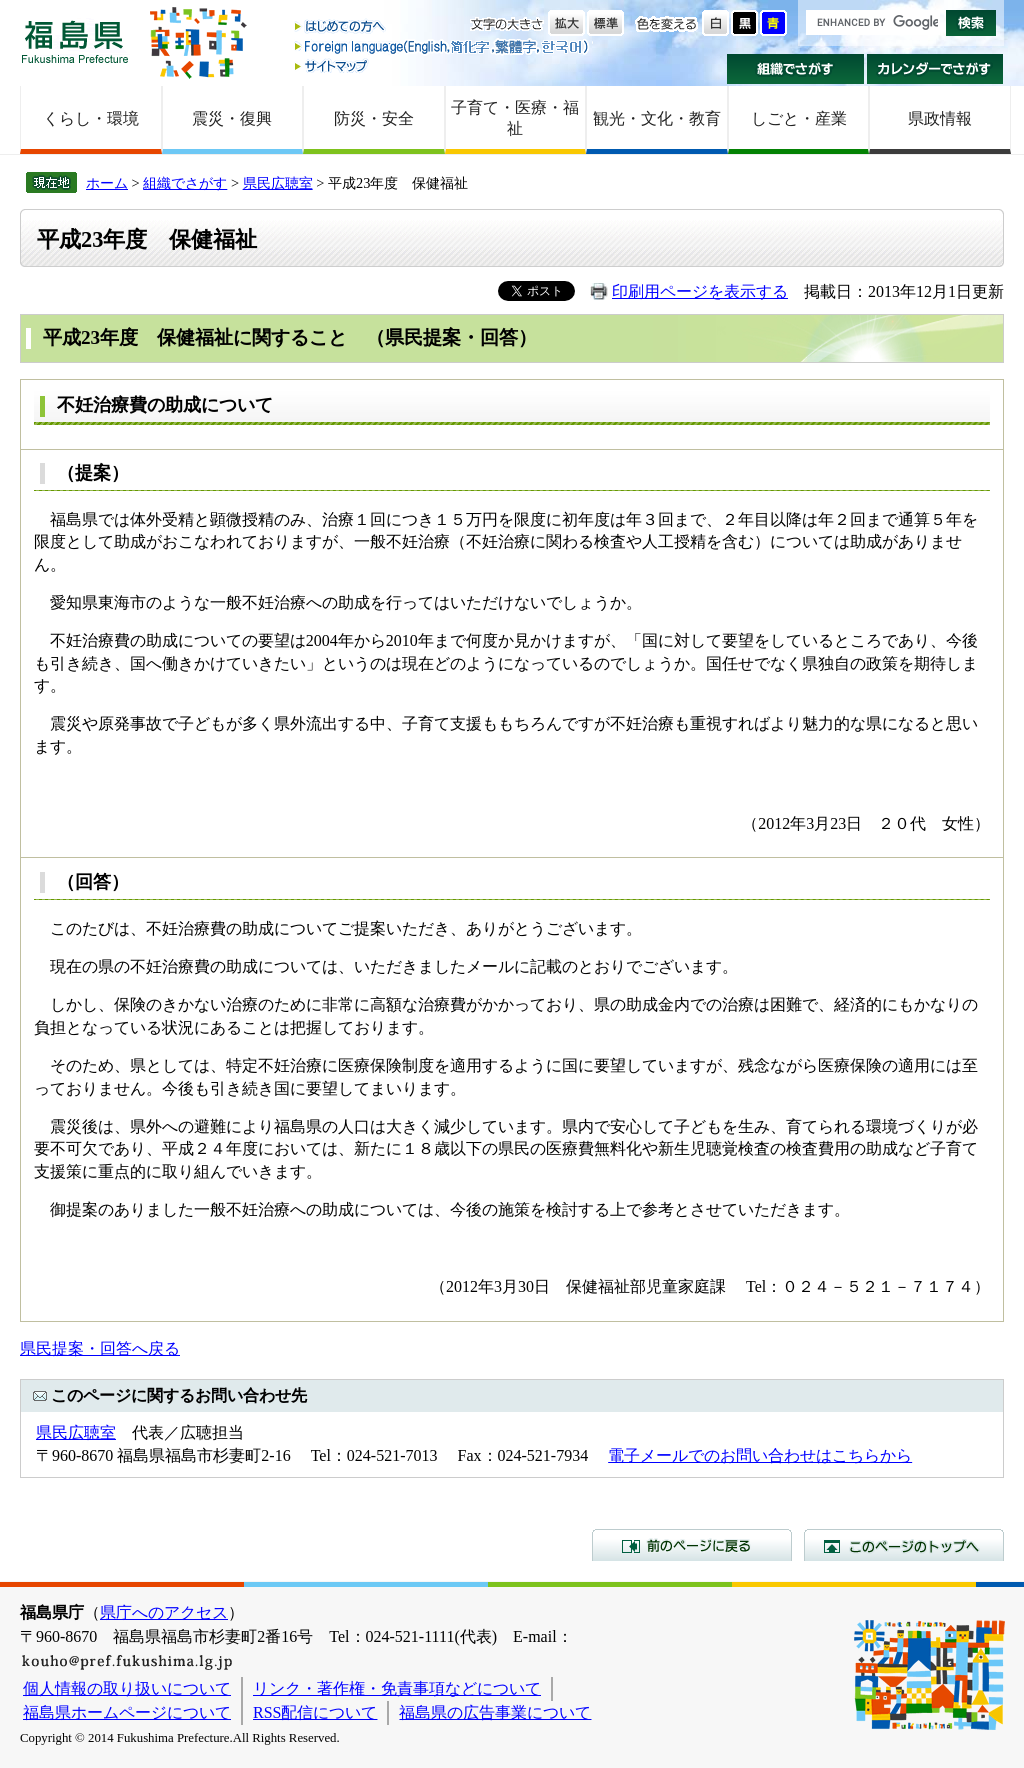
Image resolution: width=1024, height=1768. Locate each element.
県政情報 (940, 118)
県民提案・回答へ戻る (100, 1348)
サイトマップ (443, 65)
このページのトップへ (904, 1545)
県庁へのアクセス (164, 1612)
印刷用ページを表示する (700, 291)
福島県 (75, 41)
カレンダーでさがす (935, 69)
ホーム (107, 183)
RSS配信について (315, 1712)
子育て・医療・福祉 (515, 118)
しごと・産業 (799, 118)
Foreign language (443, 46)
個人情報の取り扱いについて (127, 1688)
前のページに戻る (692, 1545)
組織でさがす (795, 69)
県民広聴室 (278, 183)
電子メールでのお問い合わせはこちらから (760, 1455)
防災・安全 (374, 118)
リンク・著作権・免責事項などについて (397, 1688)
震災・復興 (232, 118)
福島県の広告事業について (495, 1712)
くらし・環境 (91, 118)
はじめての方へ (443, 27)
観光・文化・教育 (657, 118)
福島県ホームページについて (127, 1712)
